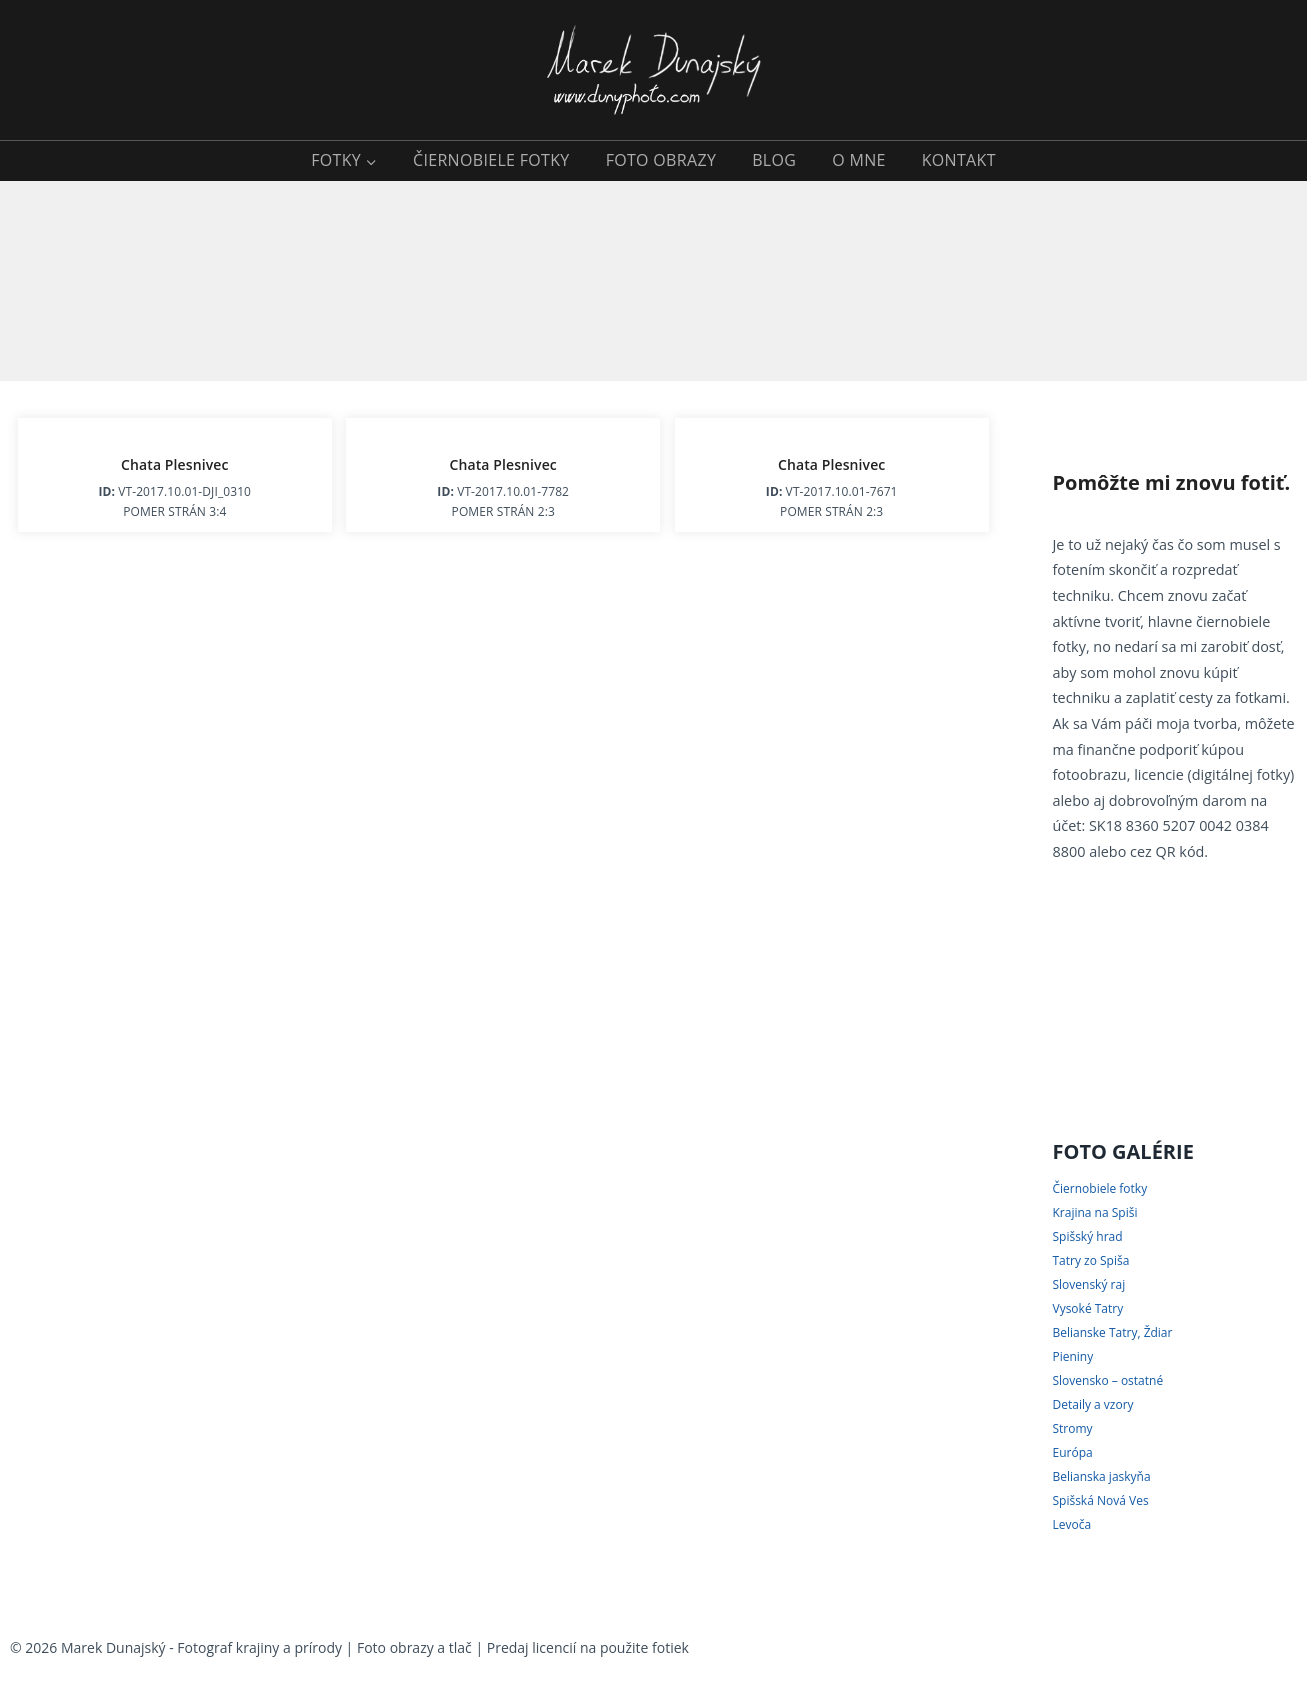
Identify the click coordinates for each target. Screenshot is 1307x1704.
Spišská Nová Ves (1100, 1500)
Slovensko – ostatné (1107, 1380)
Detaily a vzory (1092, 1404)
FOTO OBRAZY (661, 160)
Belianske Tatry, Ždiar (1112, 1332)
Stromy (1072, 1428)
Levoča (1071, 1524)
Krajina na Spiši (1094, 1212)
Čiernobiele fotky (1099, 1188)
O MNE (859, 160)
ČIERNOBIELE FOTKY (491, 160)
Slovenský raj (1088, 1284)
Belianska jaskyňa (1101, 1476)
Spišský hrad (1087, 1236)
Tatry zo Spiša (1090, 1260)
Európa (1072, 1452)
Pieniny (1072, 1356)
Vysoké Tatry (1087, 1308)
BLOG (774, 160)
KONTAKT (959, 160)
